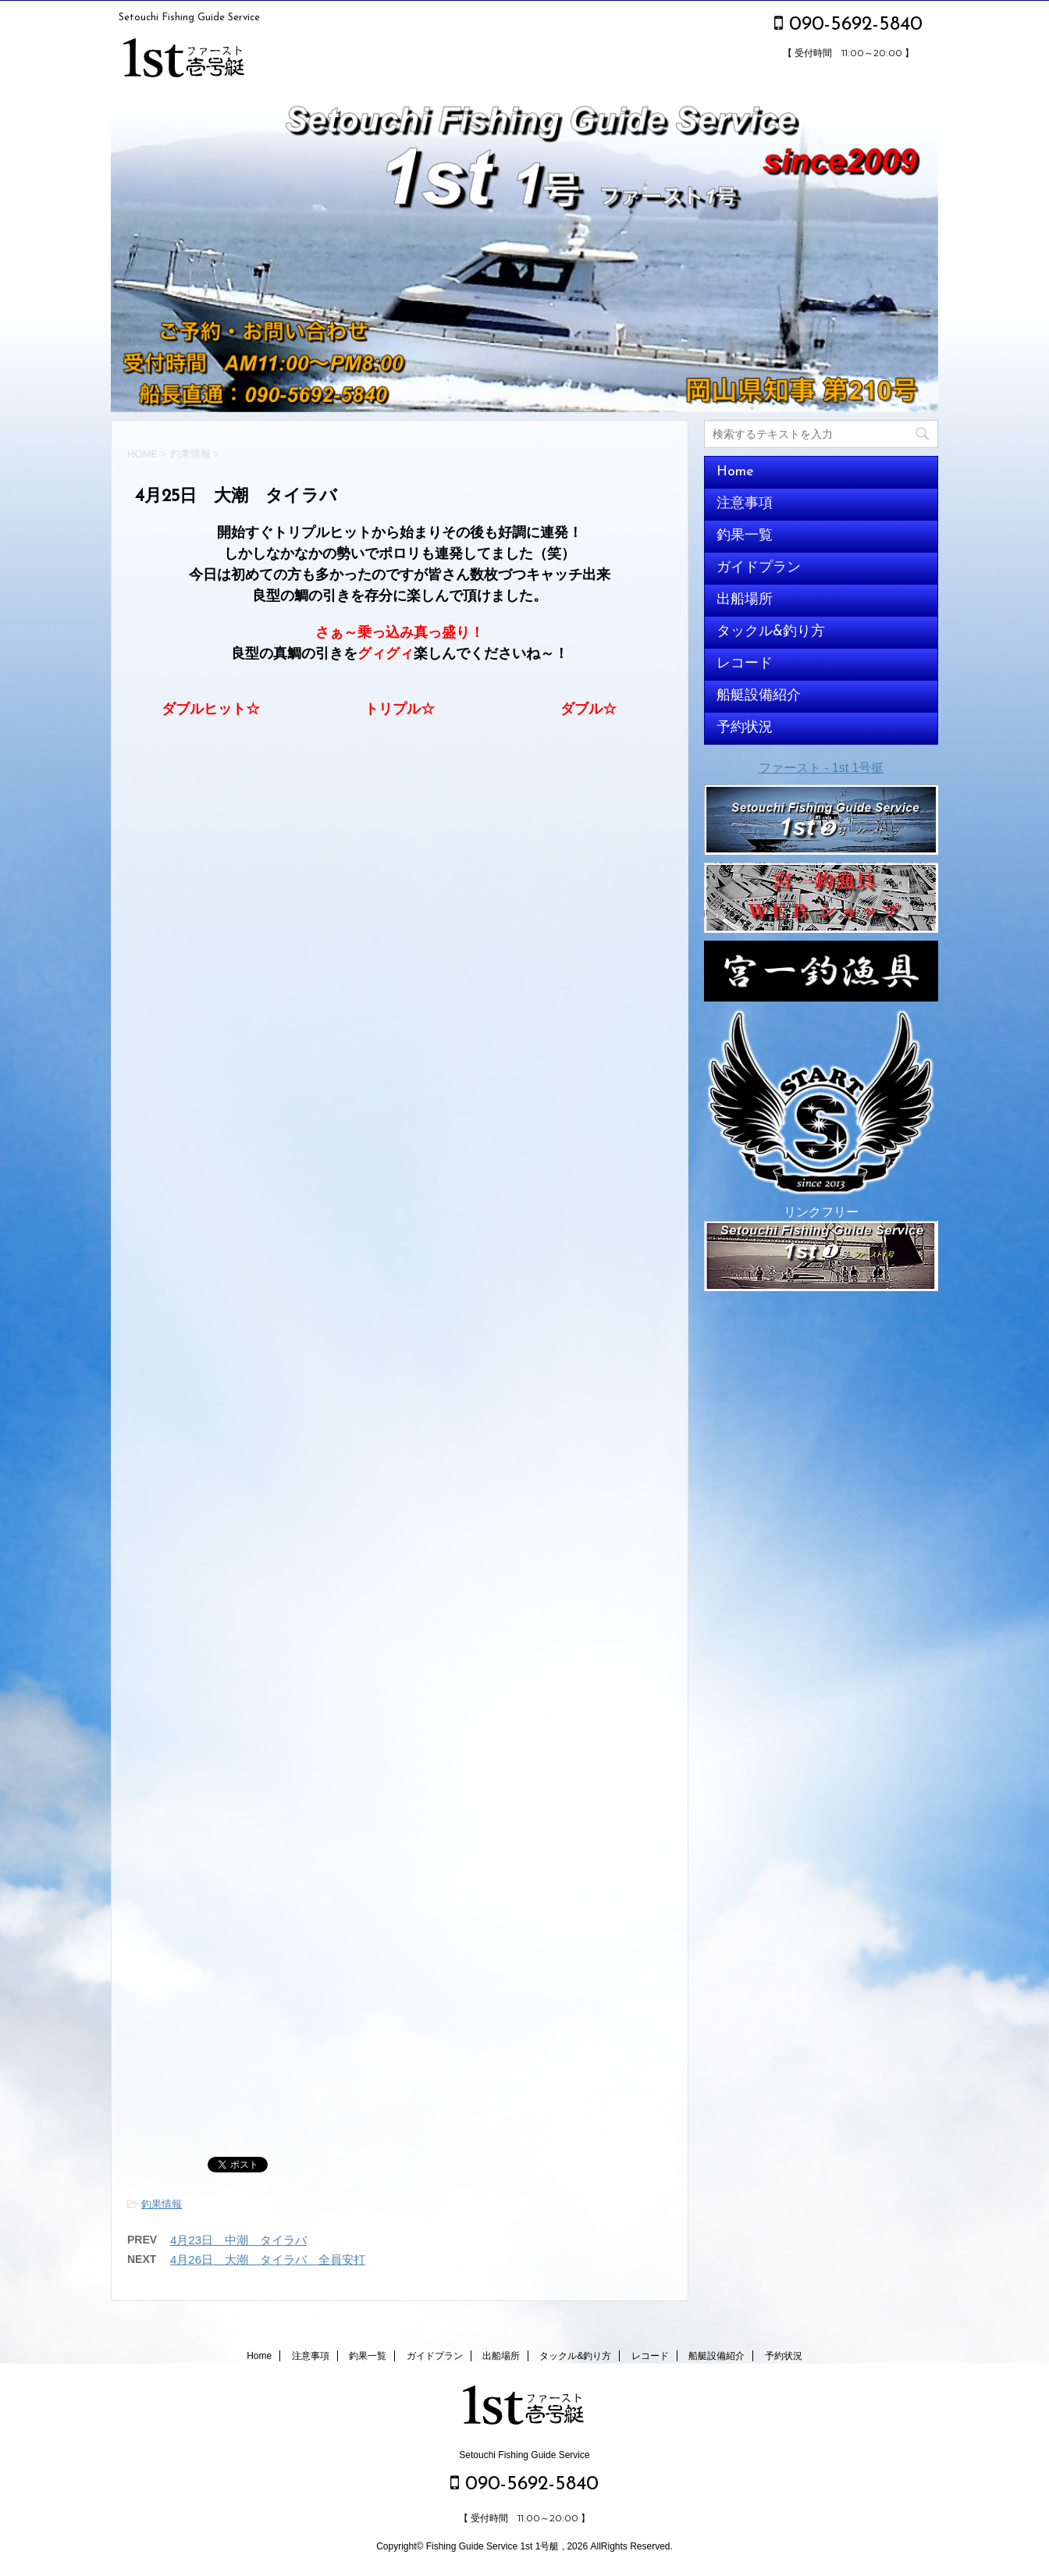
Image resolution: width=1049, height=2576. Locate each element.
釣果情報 (161, 2204)
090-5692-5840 (848, 24)
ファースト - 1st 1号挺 (821, 767)
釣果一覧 (745, 535)
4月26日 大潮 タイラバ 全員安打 (267, 2259)
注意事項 (745, 503)
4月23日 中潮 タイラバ (238, 2240)
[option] (524, 255)
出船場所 (745, 599)
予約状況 (745, 727)
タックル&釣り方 (771, 631)
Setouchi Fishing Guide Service (524, 2455)
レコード (745, 663)
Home (735, 471)
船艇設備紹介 (759, 695)
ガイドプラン (759, 567)
